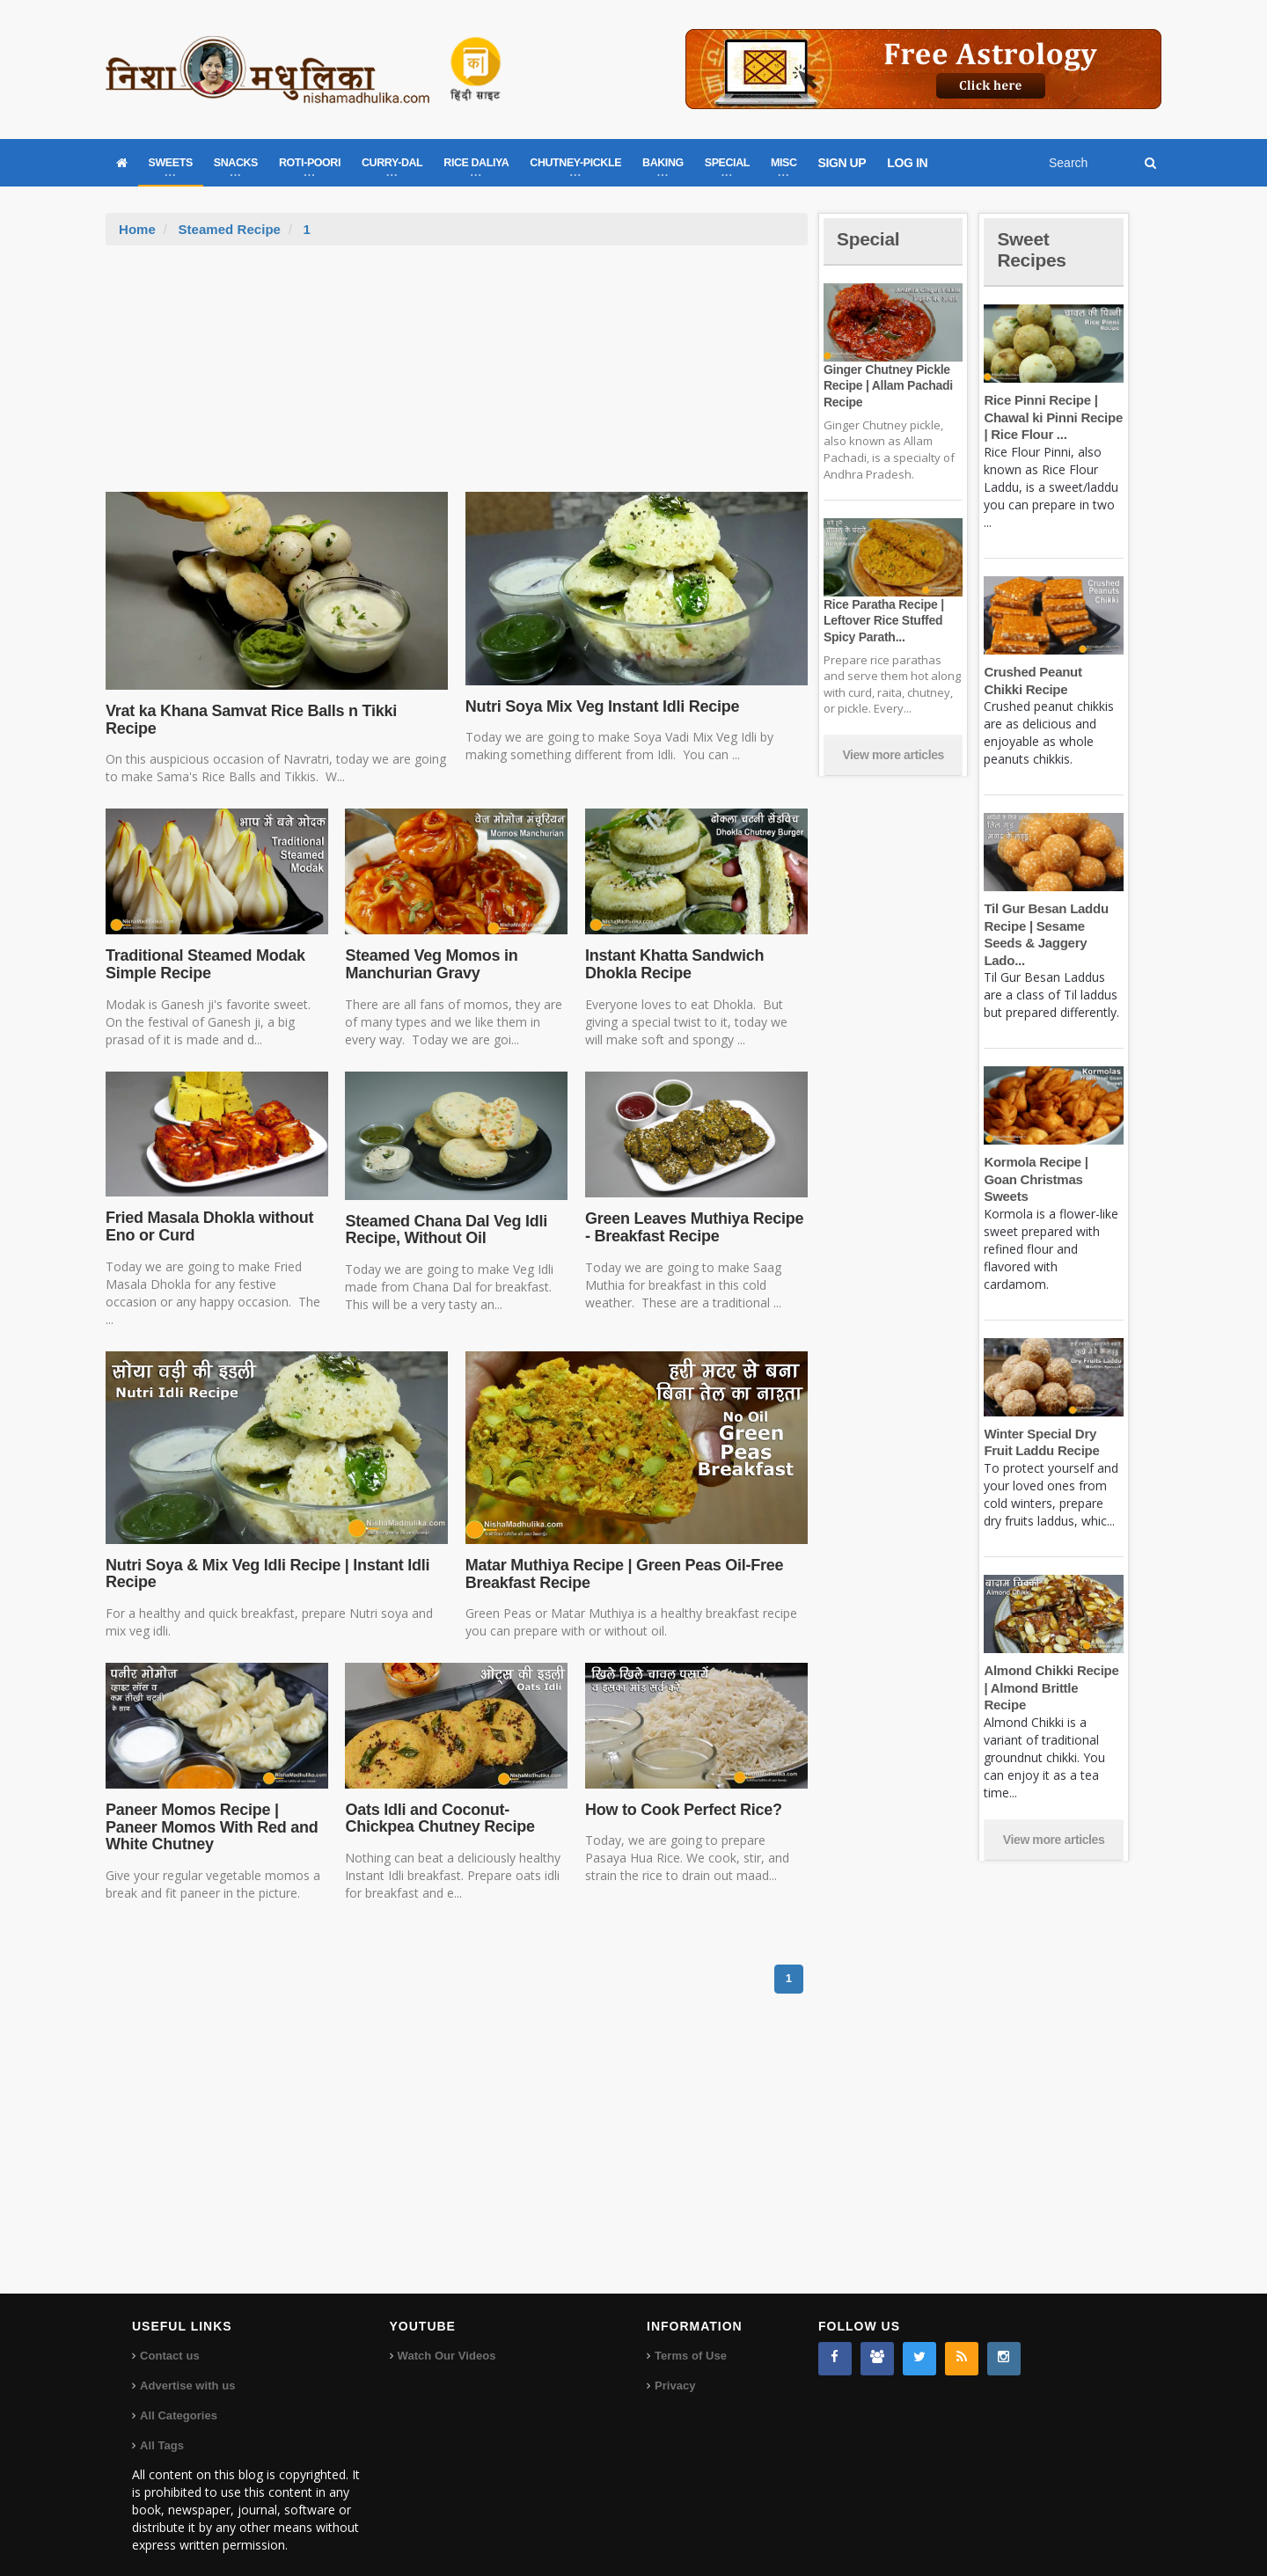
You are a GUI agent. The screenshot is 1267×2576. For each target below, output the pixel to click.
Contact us (169, 2338)
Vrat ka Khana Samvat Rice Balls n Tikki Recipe (275, 711)
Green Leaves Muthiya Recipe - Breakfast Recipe (692, 1209)
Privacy (675, 2368)
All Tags (162, 2427)
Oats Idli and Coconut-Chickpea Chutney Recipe (438, 1801)
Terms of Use (690, 2338)
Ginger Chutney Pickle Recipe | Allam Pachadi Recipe (887, 385)
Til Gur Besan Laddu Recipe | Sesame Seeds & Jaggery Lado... (1053, 925)
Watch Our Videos (446, 2338)
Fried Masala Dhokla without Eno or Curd (208, 1208)
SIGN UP (842, 163)
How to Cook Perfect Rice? (682, 1792)
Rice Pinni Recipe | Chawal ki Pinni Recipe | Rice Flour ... (1052, 417)
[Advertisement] (457, 377)
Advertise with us (187, 2368)
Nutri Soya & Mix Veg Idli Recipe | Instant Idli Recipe (264, 1556)
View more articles (893, 755)
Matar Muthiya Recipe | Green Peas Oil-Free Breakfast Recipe (621, 1556)
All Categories (178, 2397)
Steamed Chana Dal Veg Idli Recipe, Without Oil (444, 1212)
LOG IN (907, 163)
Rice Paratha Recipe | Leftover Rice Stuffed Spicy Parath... (882, 620)
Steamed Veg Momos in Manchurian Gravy (430, 946)
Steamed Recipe (229, 229)
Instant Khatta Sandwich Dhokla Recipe (673, 946)
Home (137, 229)
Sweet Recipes (1033, 249)
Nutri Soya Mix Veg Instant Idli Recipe (600, 706)
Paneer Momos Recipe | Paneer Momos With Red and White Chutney (210, 1809)
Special (869, 239)
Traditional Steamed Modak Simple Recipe (204, 946)
